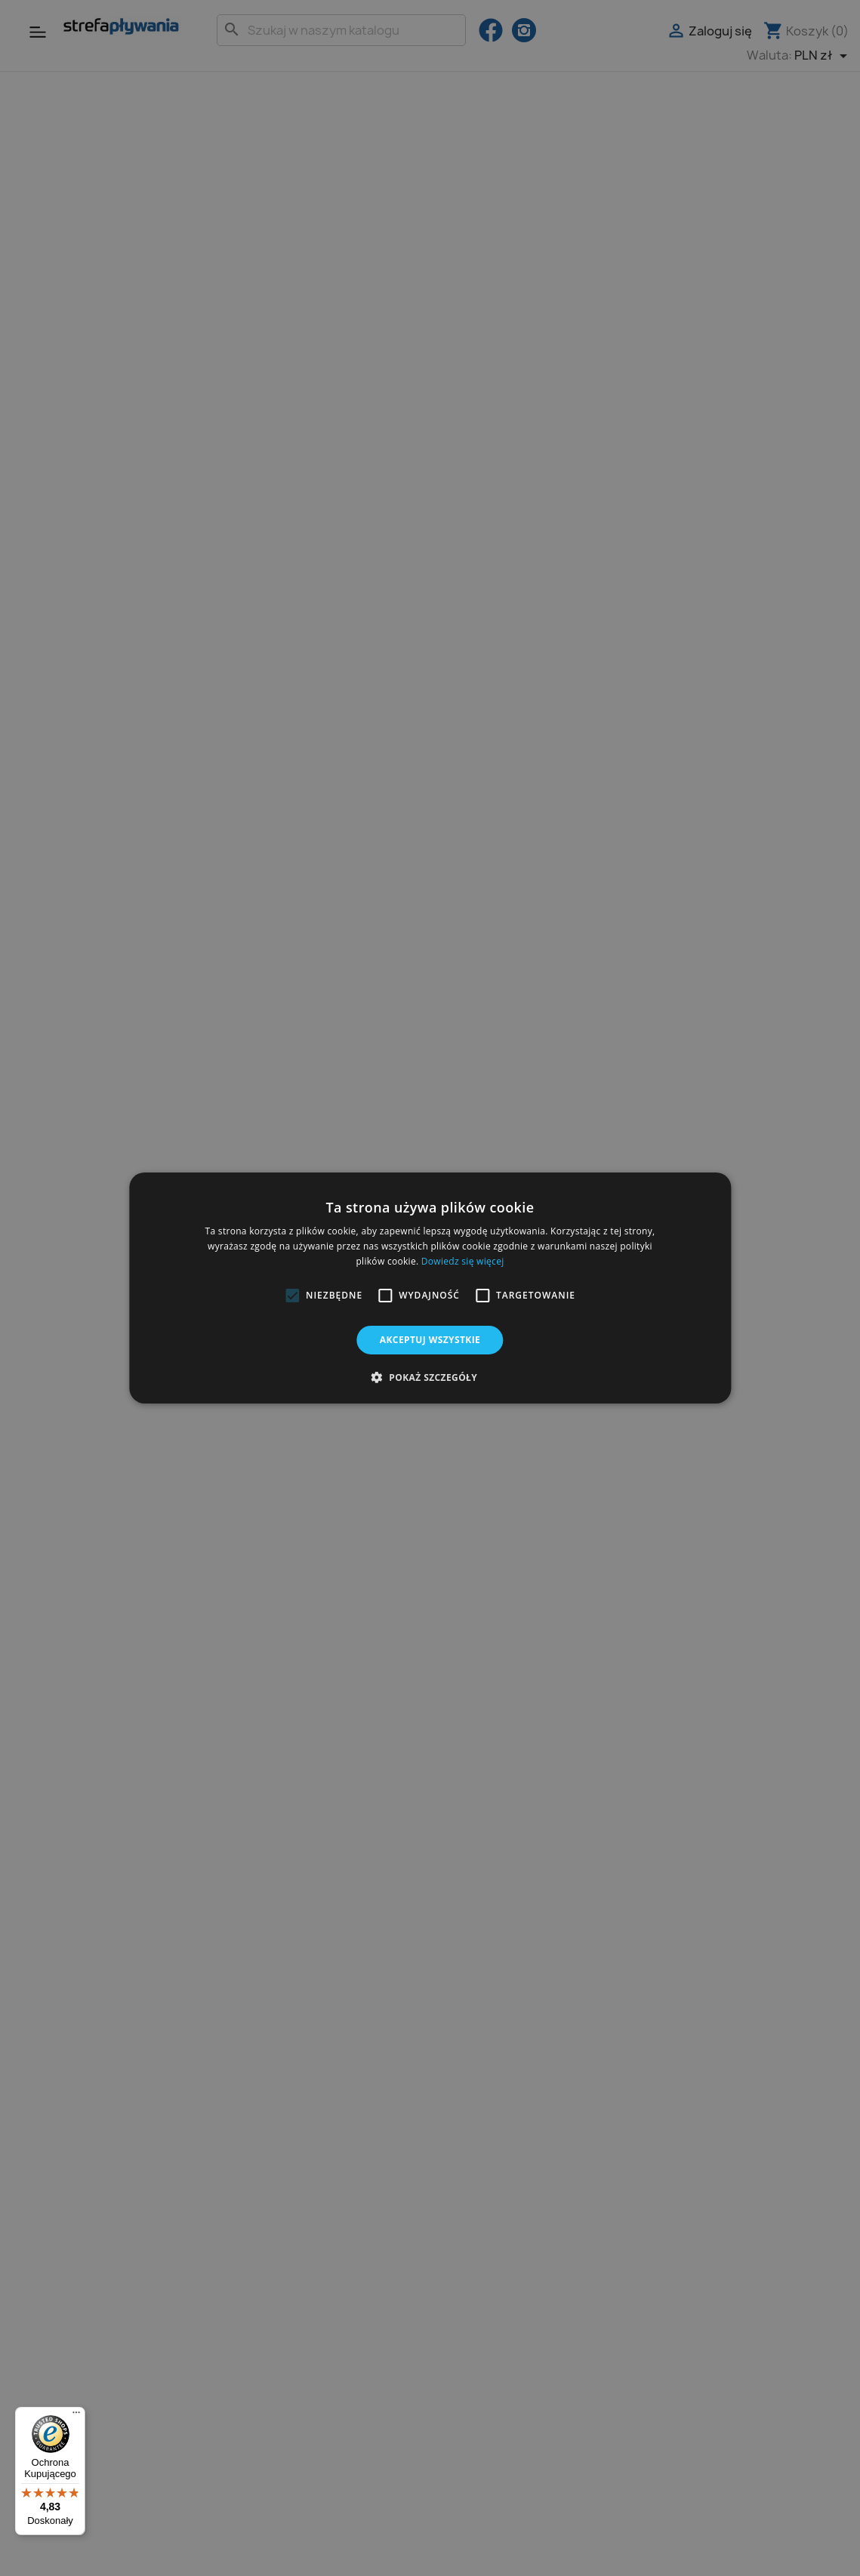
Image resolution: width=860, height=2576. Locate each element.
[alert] (430, 1288)
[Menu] (76, 2416)
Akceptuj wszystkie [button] (430, 1339)
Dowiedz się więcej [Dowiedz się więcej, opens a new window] (462, 1261)
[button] (292, 1295)
